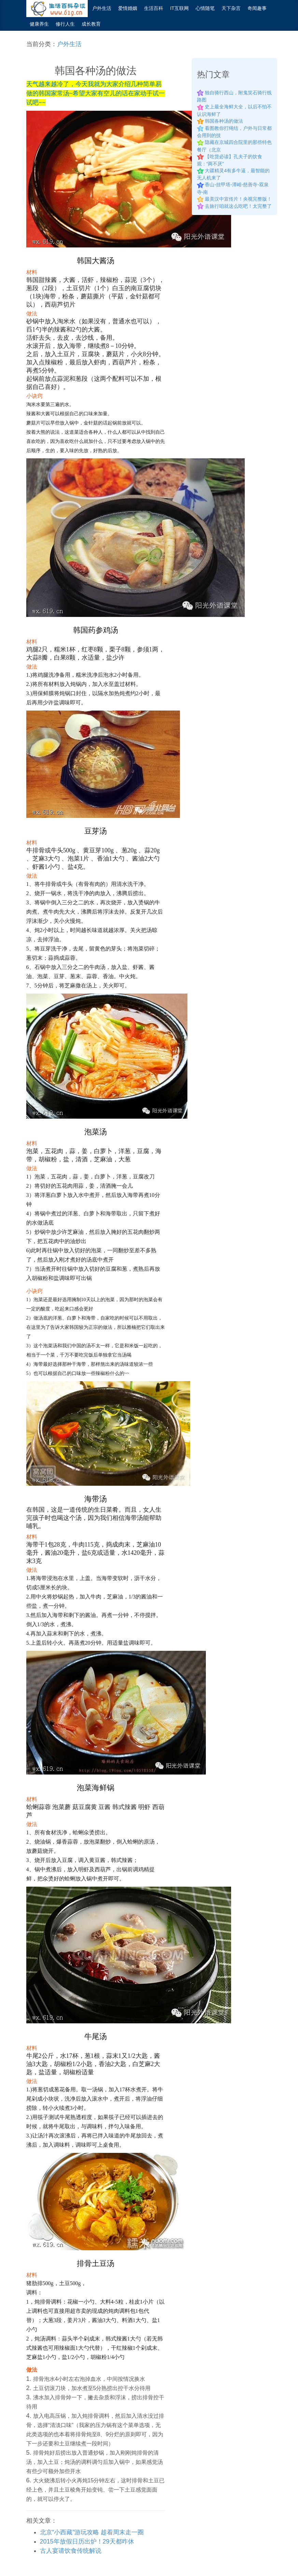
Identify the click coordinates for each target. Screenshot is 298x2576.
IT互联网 (179, 8)
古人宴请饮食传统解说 (70, 2550)
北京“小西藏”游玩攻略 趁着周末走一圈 (92, 2532)
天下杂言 (231, 8)
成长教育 (91, 24)
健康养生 (39, 24)
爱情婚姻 (127, 8)
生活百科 (153, 8)
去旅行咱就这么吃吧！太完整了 (238, 206)
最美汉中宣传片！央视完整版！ (238, 199)
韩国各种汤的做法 (224, 121)
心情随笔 (205, 8)
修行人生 (65, 24)
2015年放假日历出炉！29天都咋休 (87, 2541)
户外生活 (101, 8)
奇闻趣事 (257, 8)
